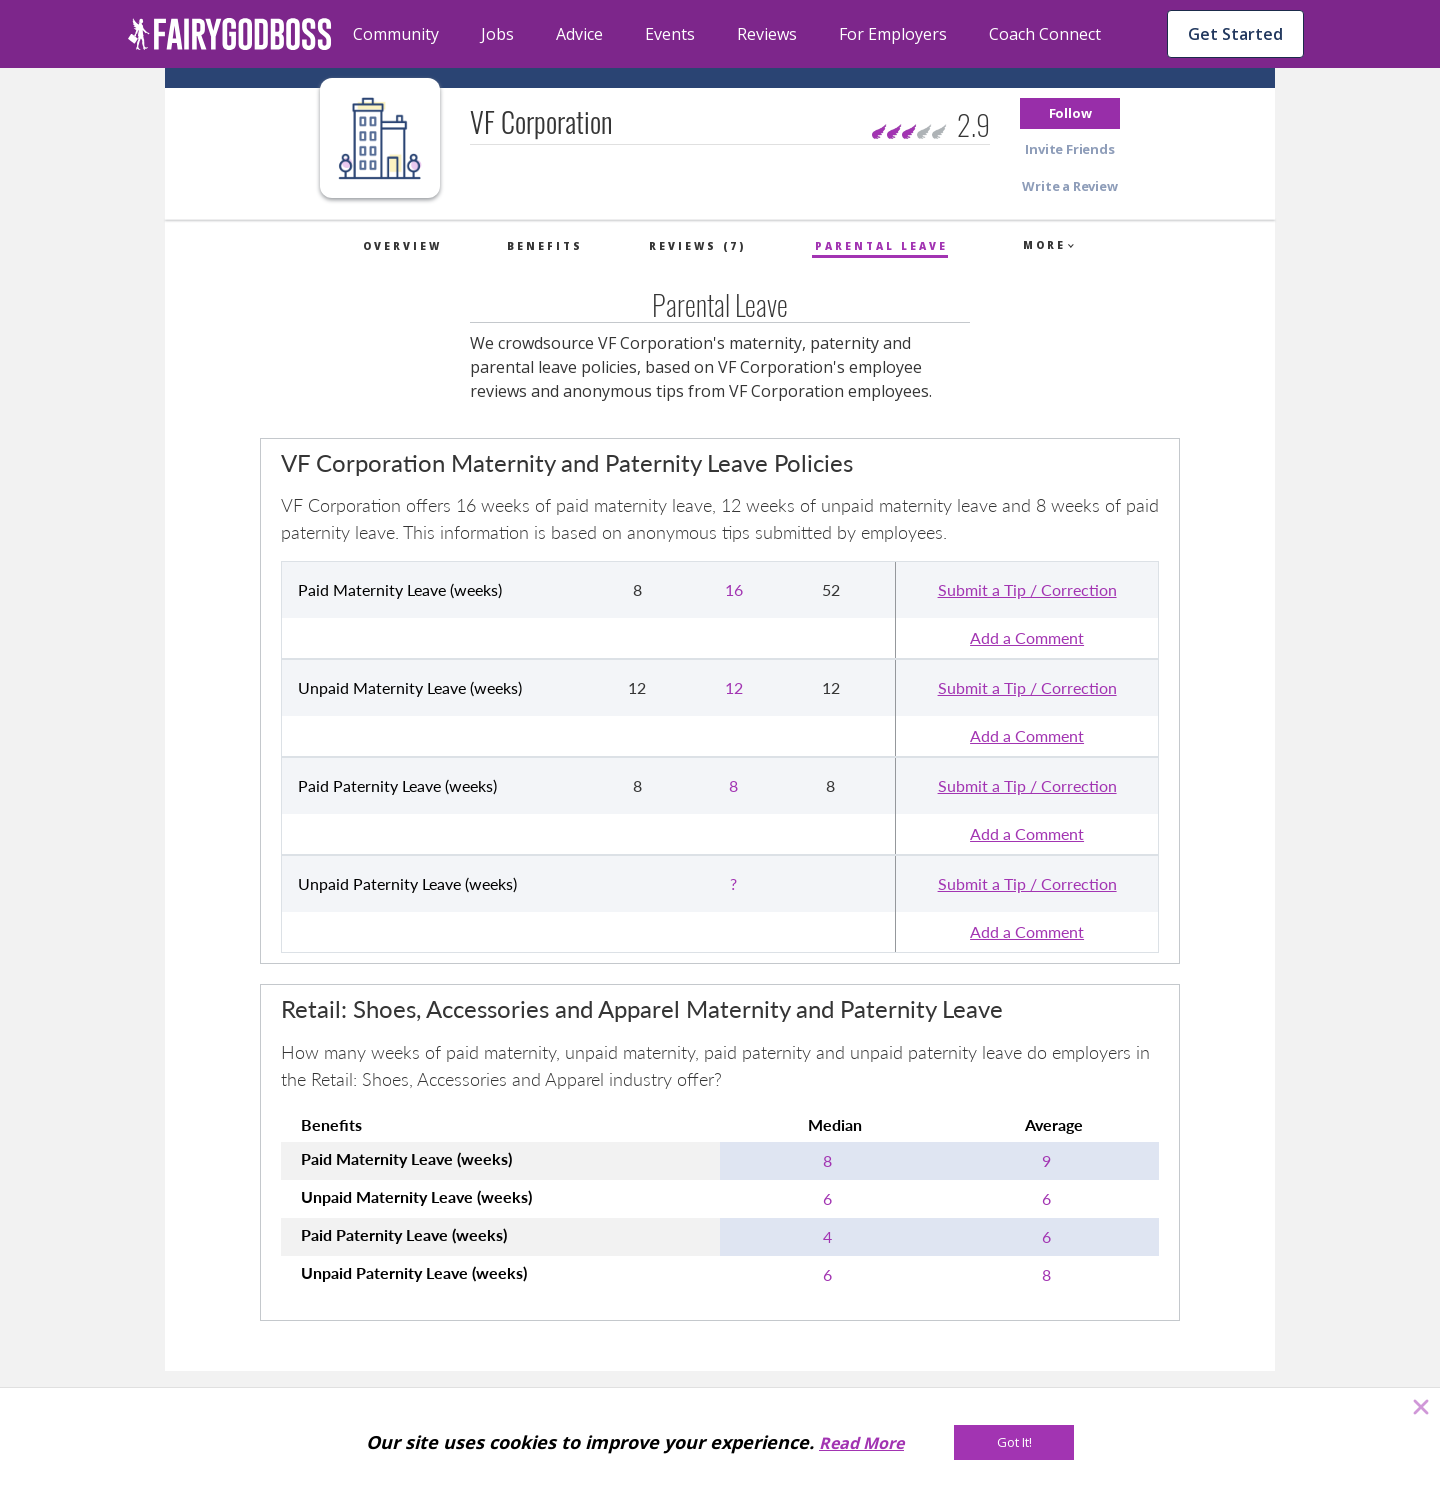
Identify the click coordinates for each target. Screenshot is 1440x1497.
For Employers (893, 34)
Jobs (497, 34)
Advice (579, 34)
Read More (861, 1443)
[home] (230, 34)
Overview (402, 246)
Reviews (767, 34)
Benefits (545, 246)
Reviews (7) (697, 246)
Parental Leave (881, 246)
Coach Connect (1045, 34)
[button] (1070, 113)
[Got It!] (1014, 1442)
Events (670, 34)
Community (396, 34)
